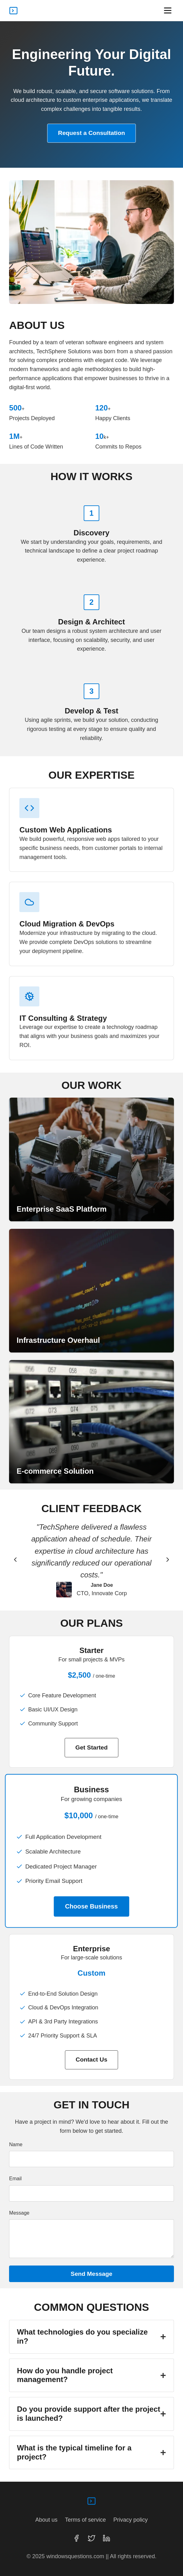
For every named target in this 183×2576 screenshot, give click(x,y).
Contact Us (91, 2059)
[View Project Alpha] (91, 1159)
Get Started (91, 1747)
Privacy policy (130, 2520)
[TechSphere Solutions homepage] (13, 10)
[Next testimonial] (167, 1559)
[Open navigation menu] (167, 10)
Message (19, 2213)
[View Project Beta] (91, 1291)
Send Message (91, 2274)
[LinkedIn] (106, 2538)
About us (46, 2520)
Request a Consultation (91, 133)
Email (15, 2178)
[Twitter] (91, 2538)
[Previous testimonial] (15, 1559)
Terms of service (85, 2520)
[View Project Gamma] (91, 1422)
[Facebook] (76, 2538)
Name (15, 2144)
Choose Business (91, 1906)
